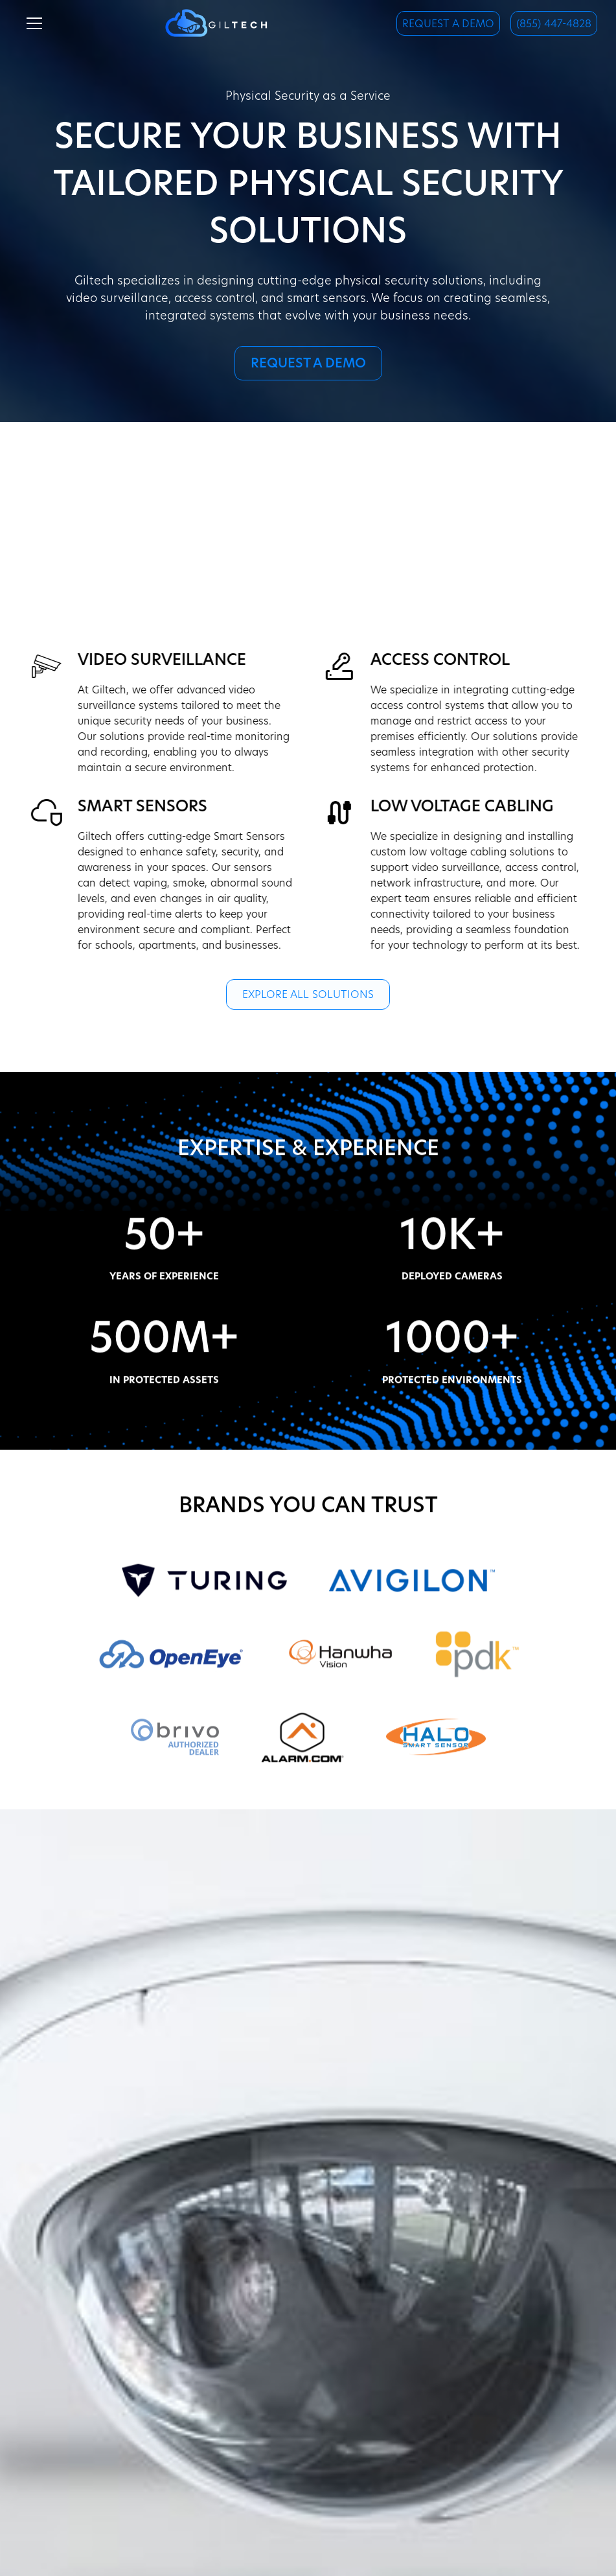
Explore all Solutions (308, 995)
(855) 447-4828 (553, 24)
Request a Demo (448, 24)
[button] (32, 23)
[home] (216, 23)
